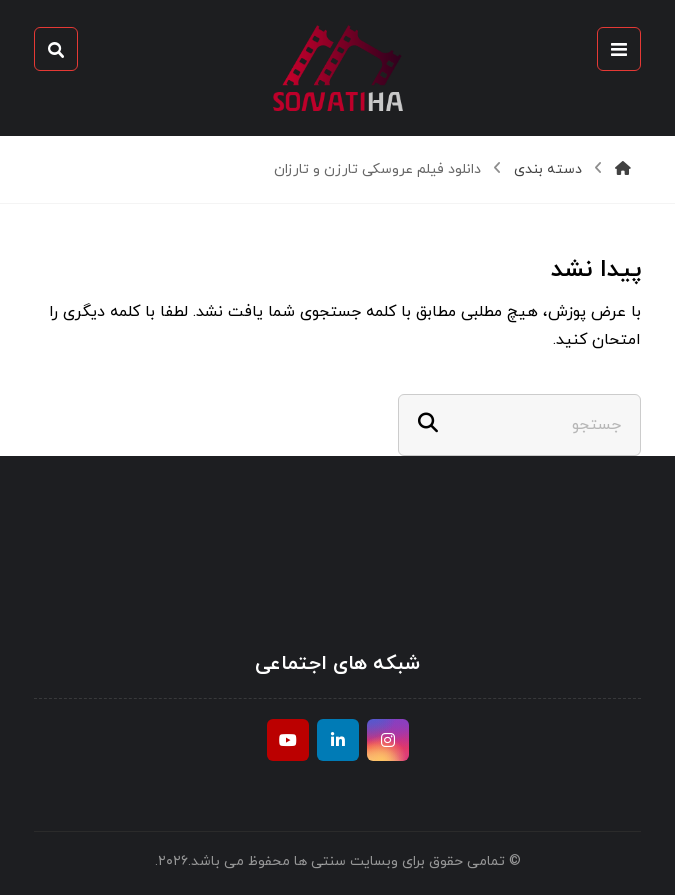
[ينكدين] (338, 740)
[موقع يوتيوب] (288, 740)
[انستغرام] (388, 740)
